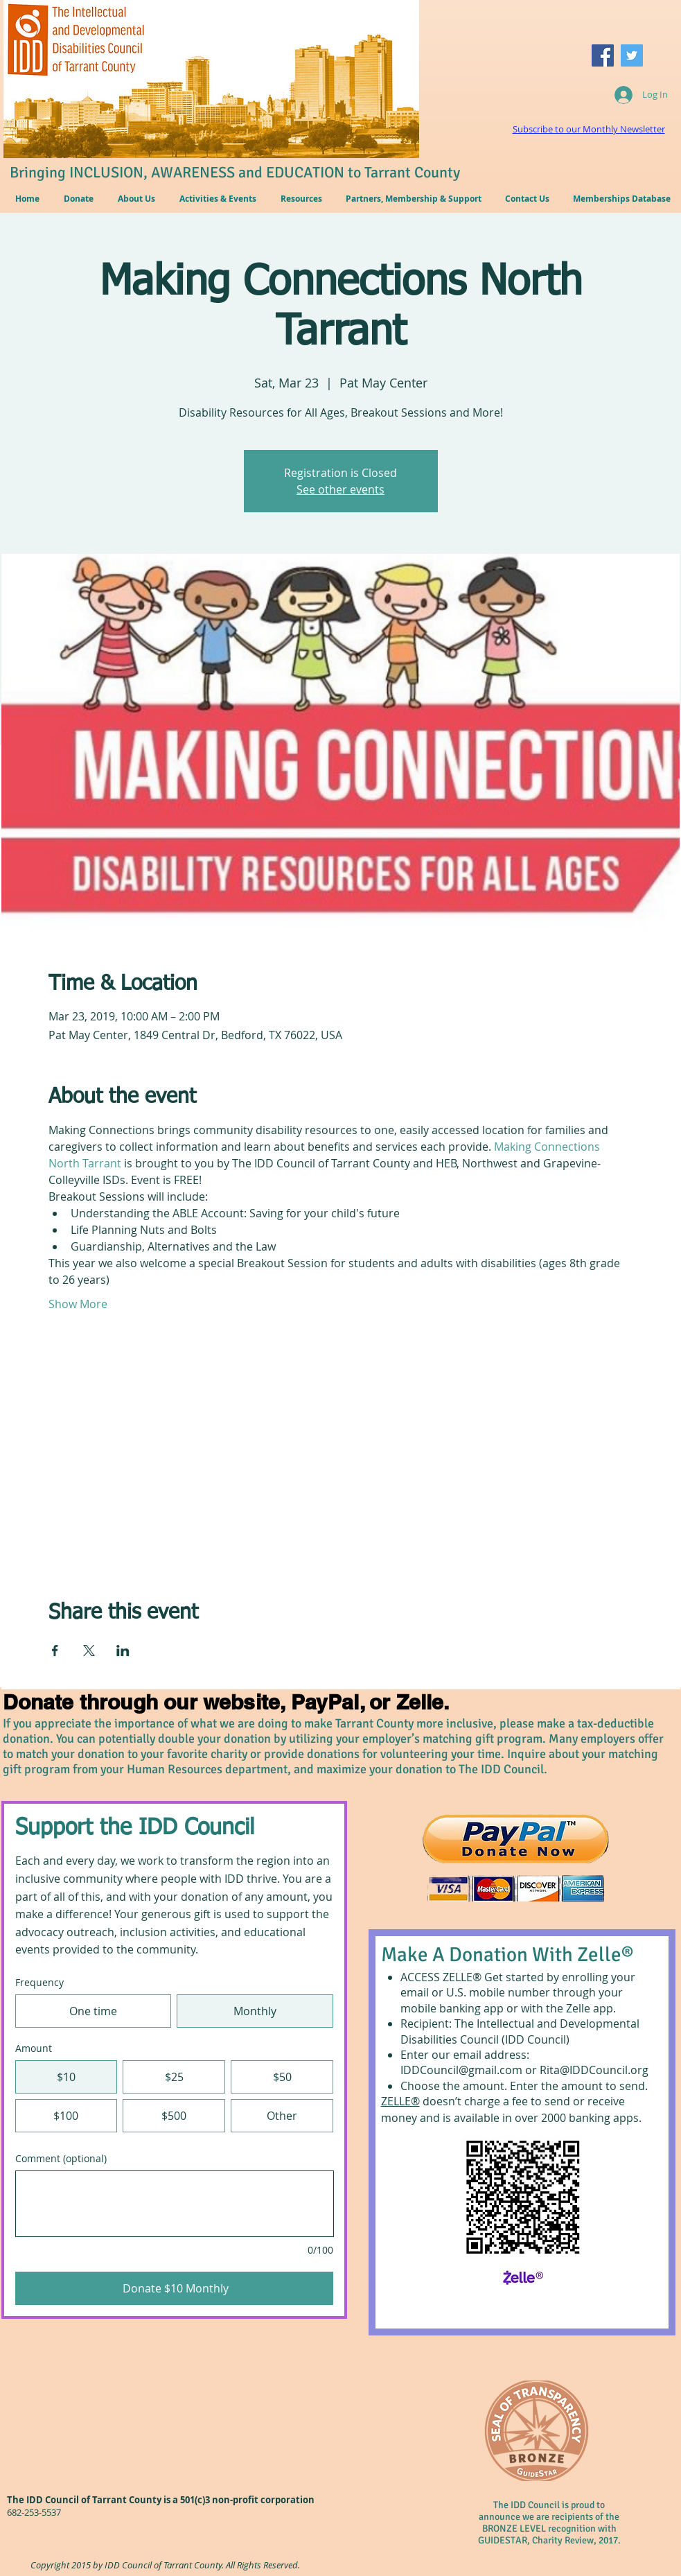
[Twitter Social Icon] (632, 55)
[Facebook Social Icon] (603, 55)
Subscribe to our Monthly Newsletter (589, 129)
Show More (77, 1304)
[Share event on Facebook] (55, 1650)
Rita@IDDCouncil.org (594, 2070)
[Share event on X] (89, 1650)
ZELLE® (400, 2101)
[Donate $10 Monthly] (174, 2288)
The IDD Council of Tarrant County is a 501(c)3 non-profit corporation (161, 2500)
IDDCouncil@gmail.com (461, 2070)
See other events (340, 489)
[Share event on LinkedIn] (123, 1650)
